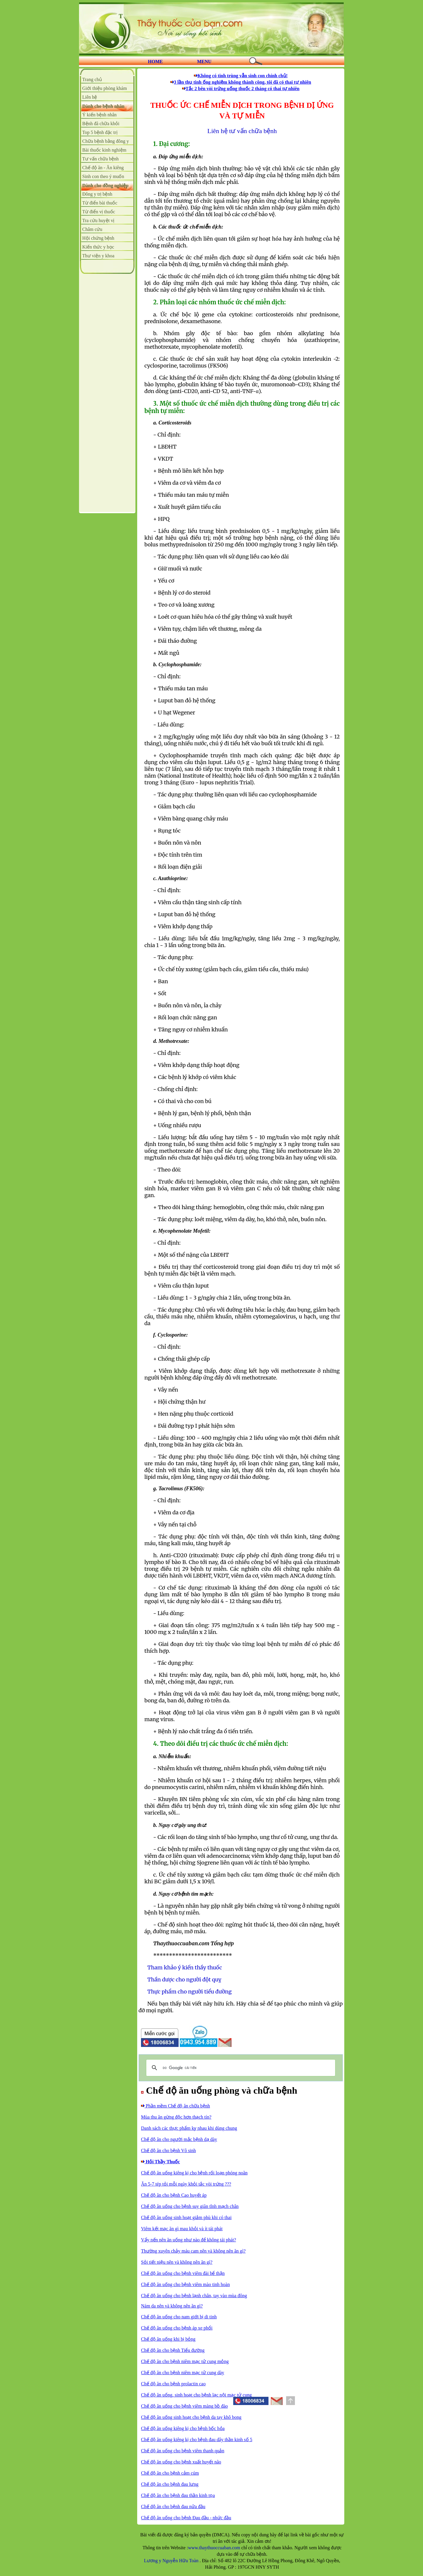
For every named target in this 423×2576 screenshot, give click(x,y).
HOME (155, 61)
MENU (204, 61)
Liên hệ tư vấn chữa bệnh (242, 131)
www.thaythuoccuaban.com (214, 2547)
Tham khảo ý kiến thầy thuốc (184, 1967)
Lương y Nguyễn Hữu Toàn (171, 2560)
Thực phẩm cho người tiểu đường (189, 1991)
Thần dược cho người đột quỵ (184, 1979)
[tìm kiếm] (240, 2067)
